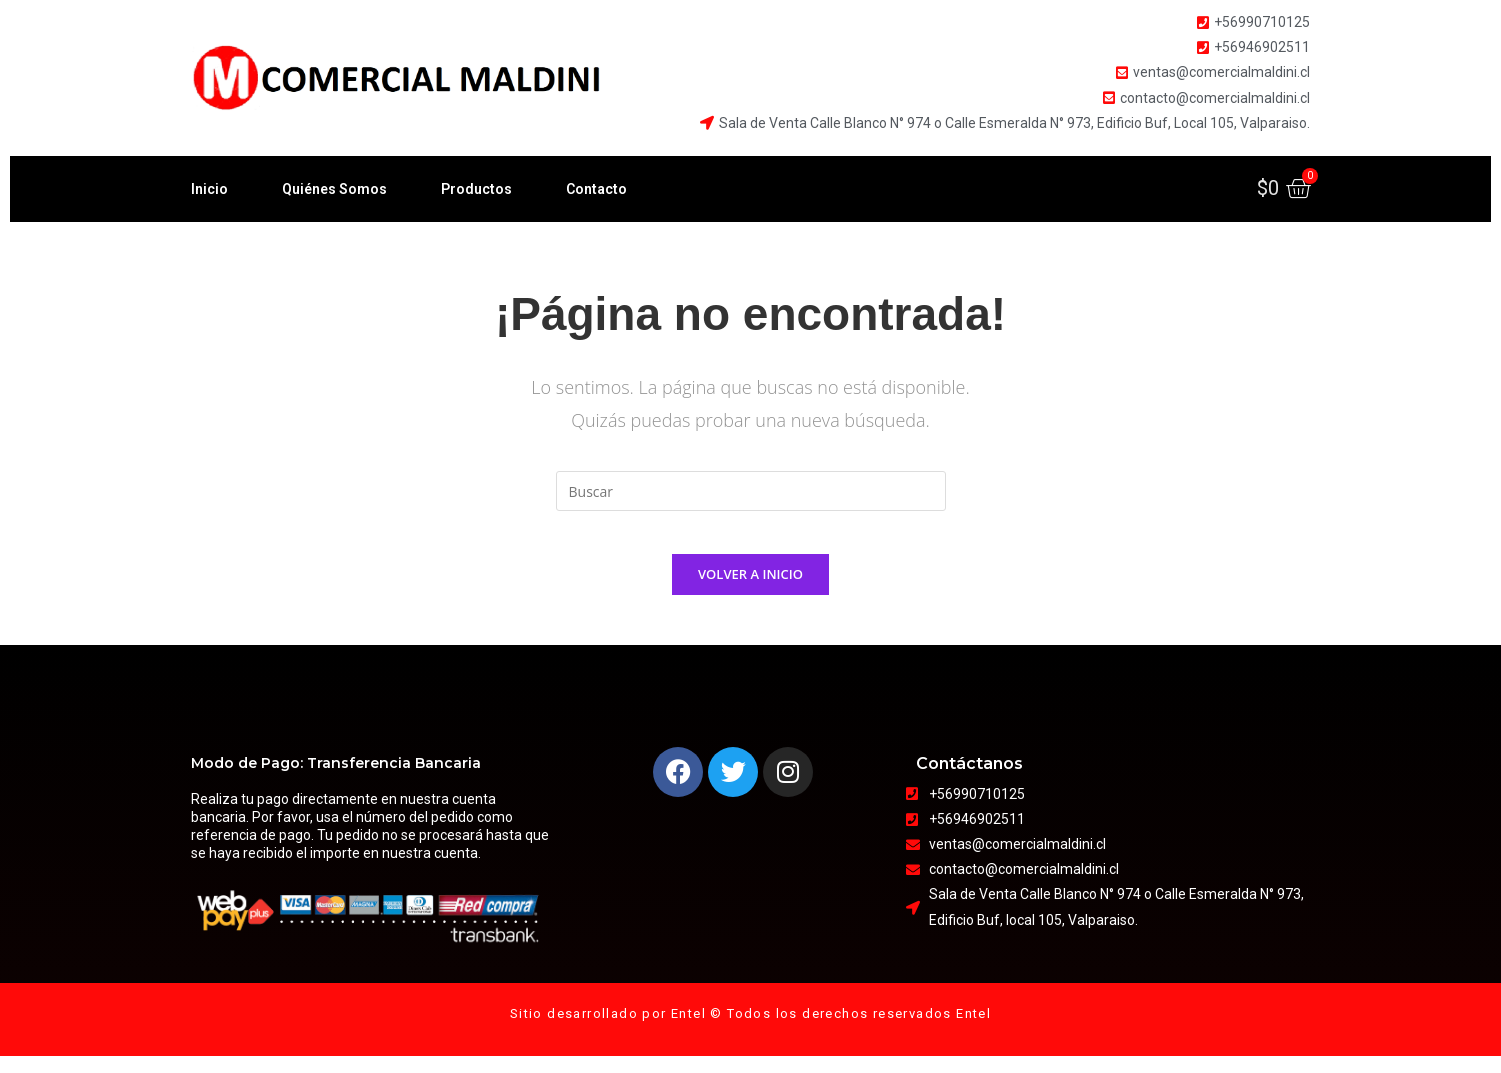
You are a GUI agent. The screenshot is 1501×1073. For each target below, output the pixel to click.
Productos (476, 189)
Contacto (596, 189)
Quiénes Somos (334, 189)
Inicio (209, 189)
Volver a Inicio (750, 591)
